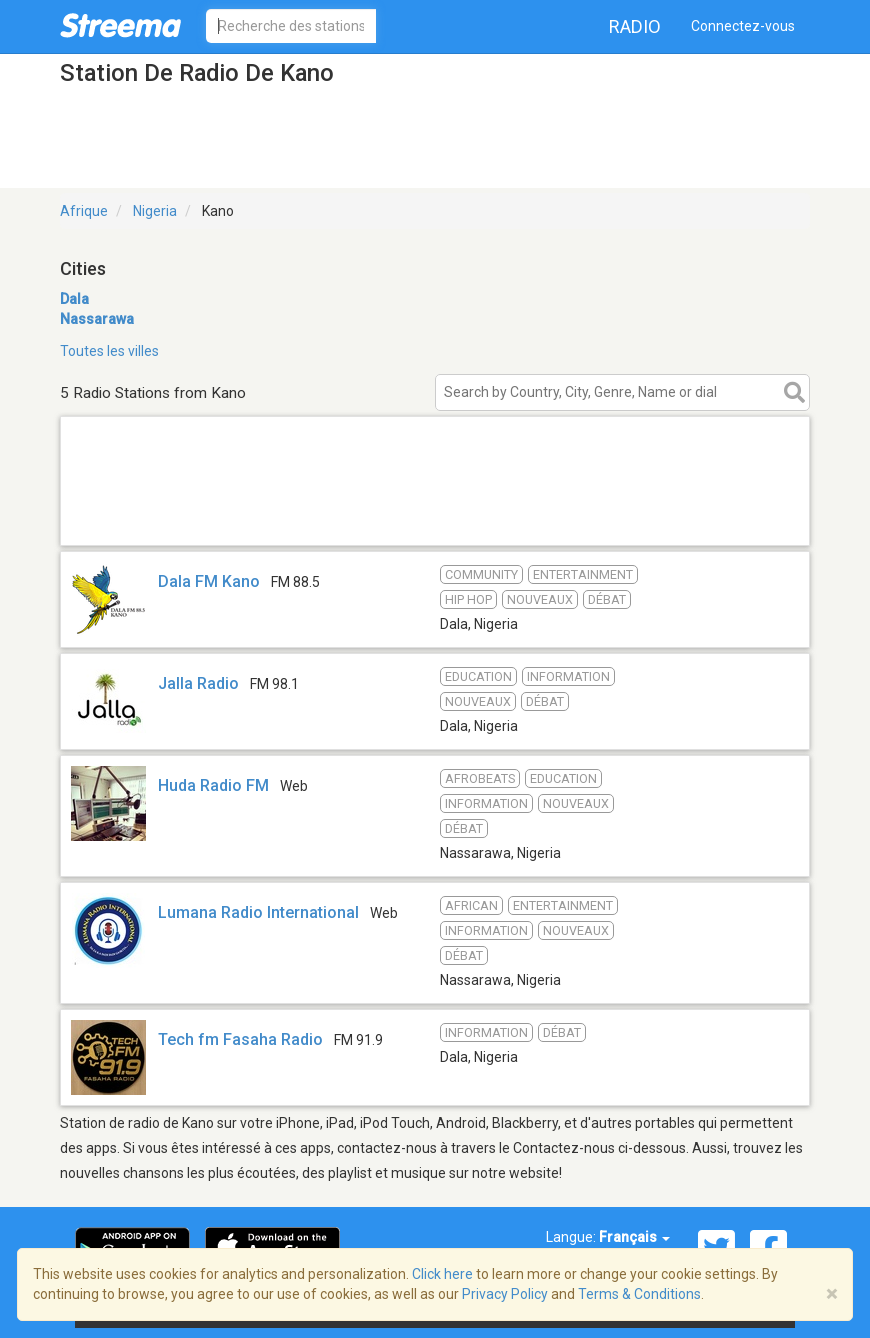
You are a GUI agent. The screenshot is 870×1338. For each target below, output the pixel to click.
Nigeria (155, 211)
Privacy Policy (505, 1294)
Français (634, 1237)
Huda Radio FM (213, 785)
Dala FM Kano (209, 581)
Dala (74, 299)
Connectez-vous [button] (743, 26)
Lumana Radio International (258, 912)
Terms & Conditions (639, 1294)
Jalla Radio (198, 683)
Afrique (84, 211)
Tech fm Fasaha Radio (240, 1039)
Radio (635, 26)
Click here (442, 1274)
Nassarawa (97, 319)
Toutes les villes (109, 351)
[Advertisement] (435, 519)
